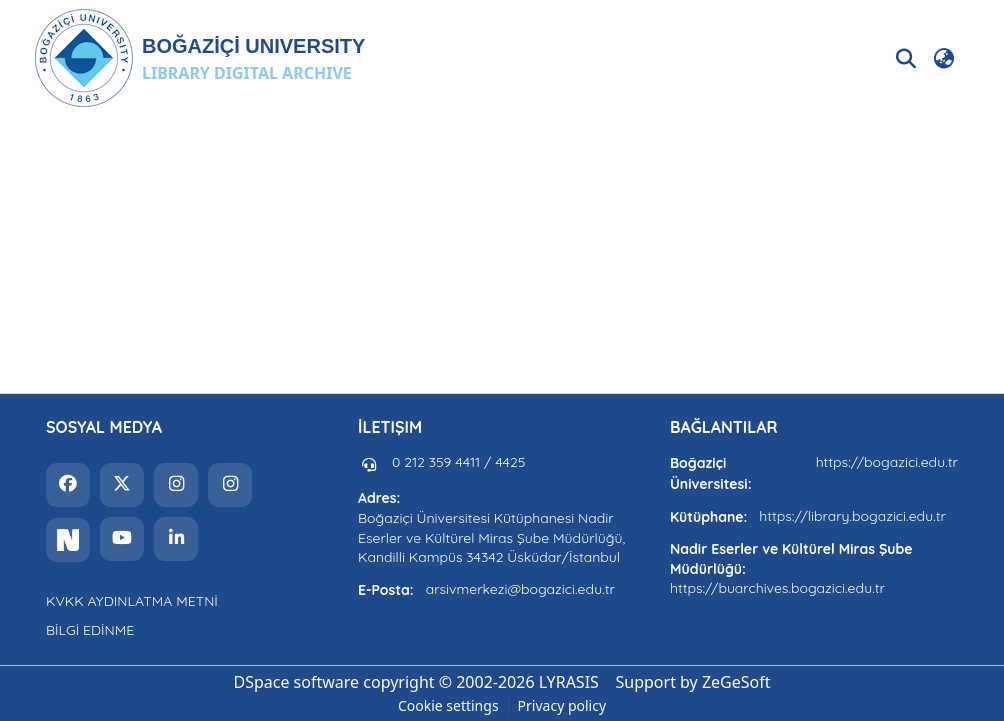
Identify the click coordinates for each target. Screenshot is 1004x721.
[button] (199, 58)
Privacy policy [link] (562, 705)
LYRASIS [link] (569, 682)
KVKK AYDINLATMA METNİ (132, 601)
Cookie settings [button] (448, 705)
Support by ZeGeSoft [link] (693, 682)
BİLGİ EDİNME (90, 630)
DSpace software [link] (296, 682)
